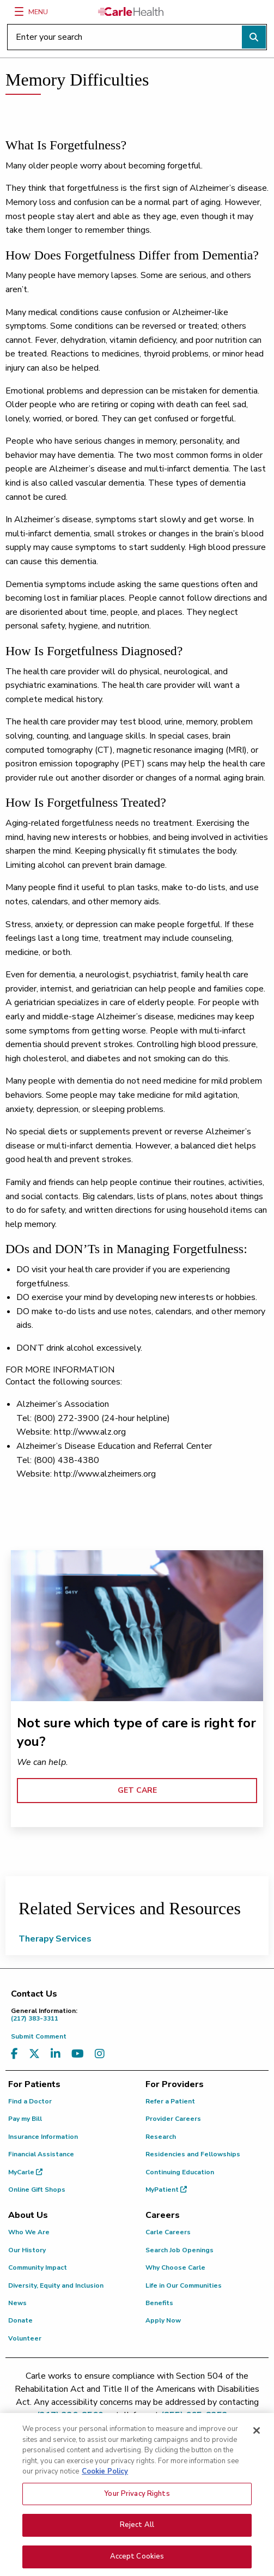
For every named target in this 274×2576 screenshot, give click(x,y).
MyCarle (25, 2172)
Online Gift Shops (36, 2189)
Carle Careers (168, 2232)
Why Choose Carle (175, 2267)
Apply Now (163, 2320)
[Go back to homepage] (130, 11)
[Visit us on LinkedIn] (55, 2054)
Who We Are (29, 2232)
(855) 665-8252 (194, 2415)
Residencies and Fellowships (192, 2154)
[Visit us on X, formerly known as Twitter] (34, 2054)
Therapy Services (55, 1939)
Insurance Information (43, 2136)
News (17, 2303)
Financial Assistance (41, 2154)
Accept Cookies (137, 2562)
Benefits (159, 2303)
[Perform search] (254, 37)
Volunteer (24, 2338)
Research (160, 2136)
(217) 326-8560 (69, 2415)
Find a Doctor (30, 2101)
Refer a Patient (170, 2101)
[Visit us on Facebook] (14, 2054)
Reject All (137, 2531)
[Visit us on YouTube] (77, 2054)
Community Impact (37, 2267)
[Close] (257, 2436)
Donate (20, 2320)
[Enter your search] (137, 37)
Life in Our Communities (183, 2285)
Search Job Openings (179, 2250)
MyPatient (166, 2189)
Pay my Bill (25, 2118)
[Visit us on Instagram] (100, 2054)
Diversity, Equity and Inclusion (55, 2285)
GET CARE (137, 1790)
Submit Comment (38, 2036)
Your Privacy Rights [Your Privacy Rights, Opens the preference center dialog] (136, 2500)
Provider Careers (173, 2118)
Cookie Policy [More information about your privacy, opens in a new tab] (105, 2477)
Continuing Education (179, 2172)
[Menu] (19, 11)
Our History (27, 2250)
